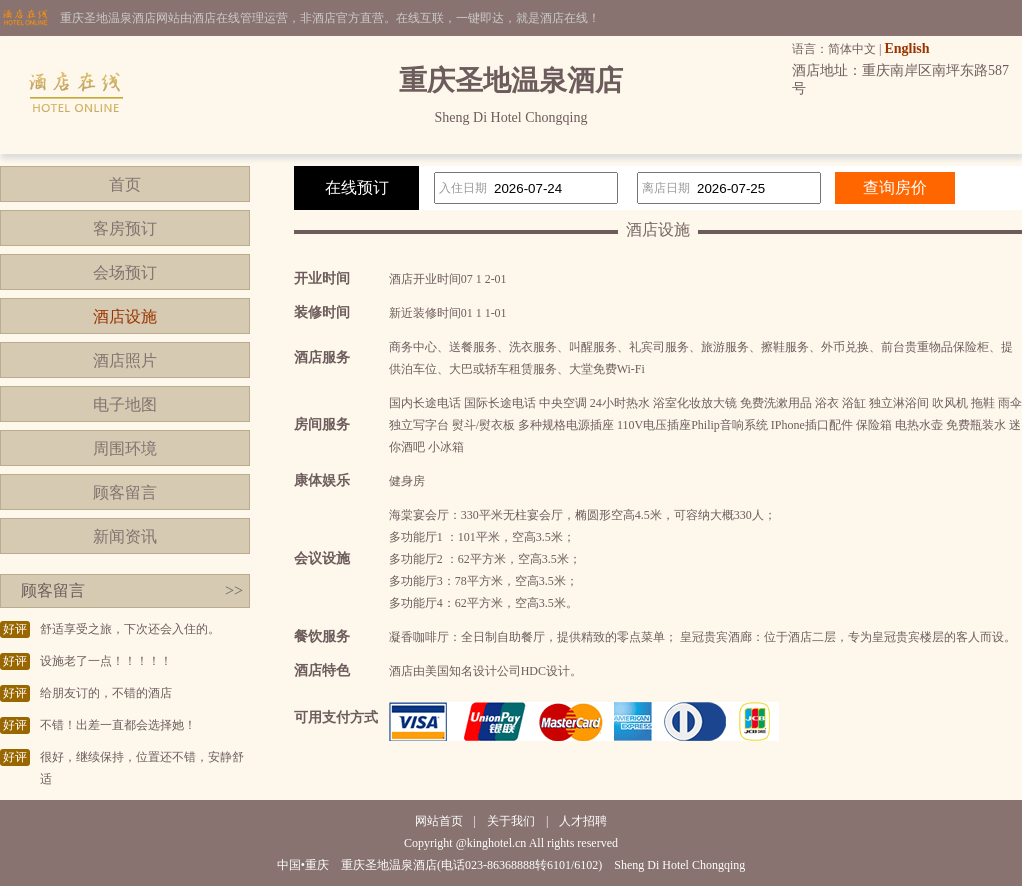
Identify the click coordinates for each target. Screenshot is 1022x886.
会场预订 (125, 272)
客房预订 (125, 228)
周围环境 (125, 448)
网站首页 (439, 821)
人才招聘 (583, 821)
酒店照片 (125, 360)
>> (234, 590)
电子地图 (125, 404)
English (906, 48)
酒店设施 (125, 316)
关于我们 (511, 821)
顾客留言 (125, 492)
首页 (125, 184)
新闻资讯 (125, 536)
